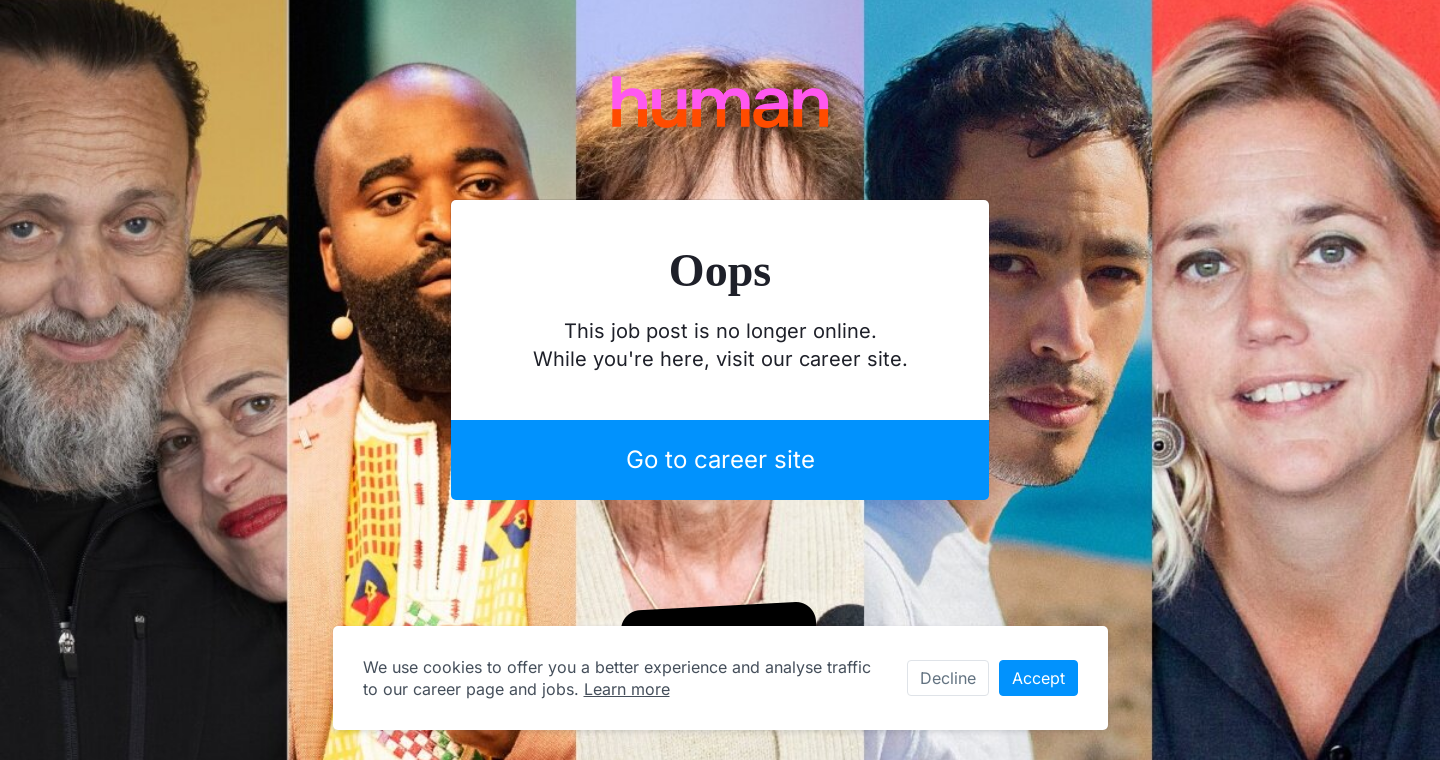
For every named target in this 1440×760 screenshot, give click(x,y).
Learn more (627, 689)
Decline (948, 678)
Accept (1038, 678)
